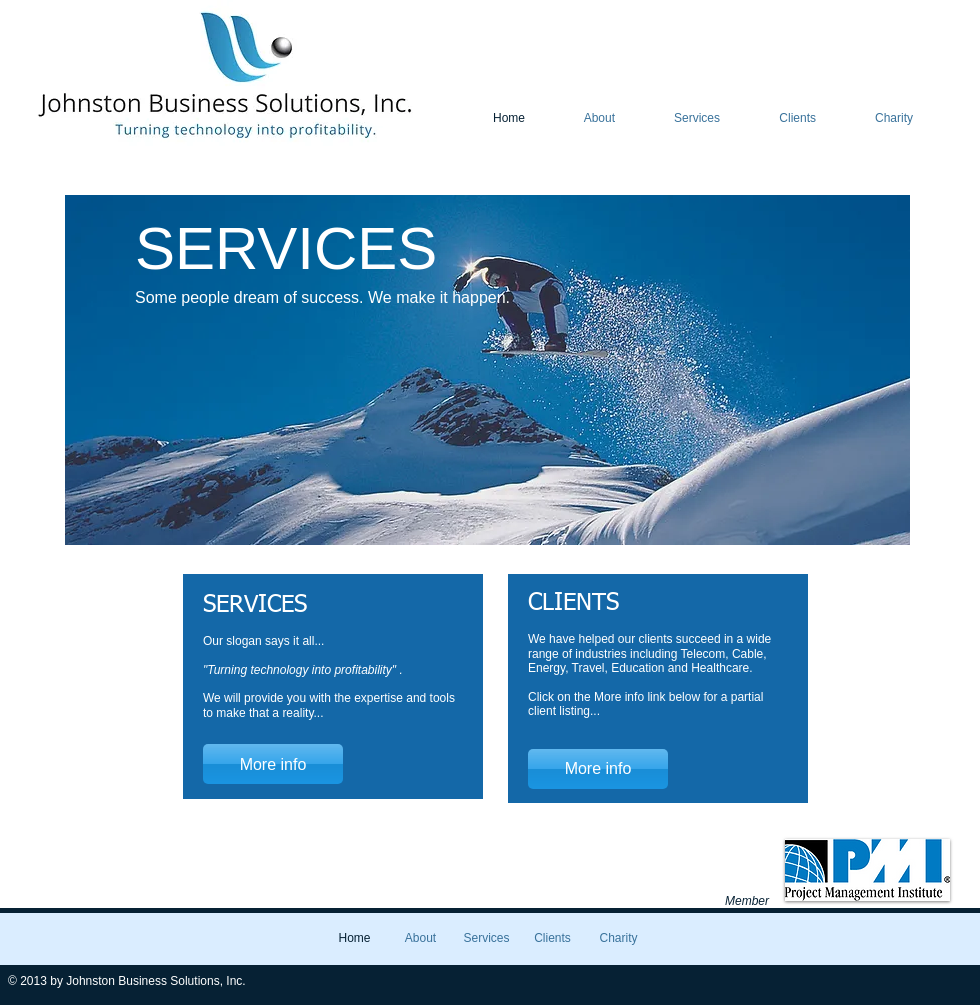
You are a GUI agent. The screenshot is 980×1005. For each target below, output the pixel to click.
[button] (487, 370)
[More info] (273, 764)
